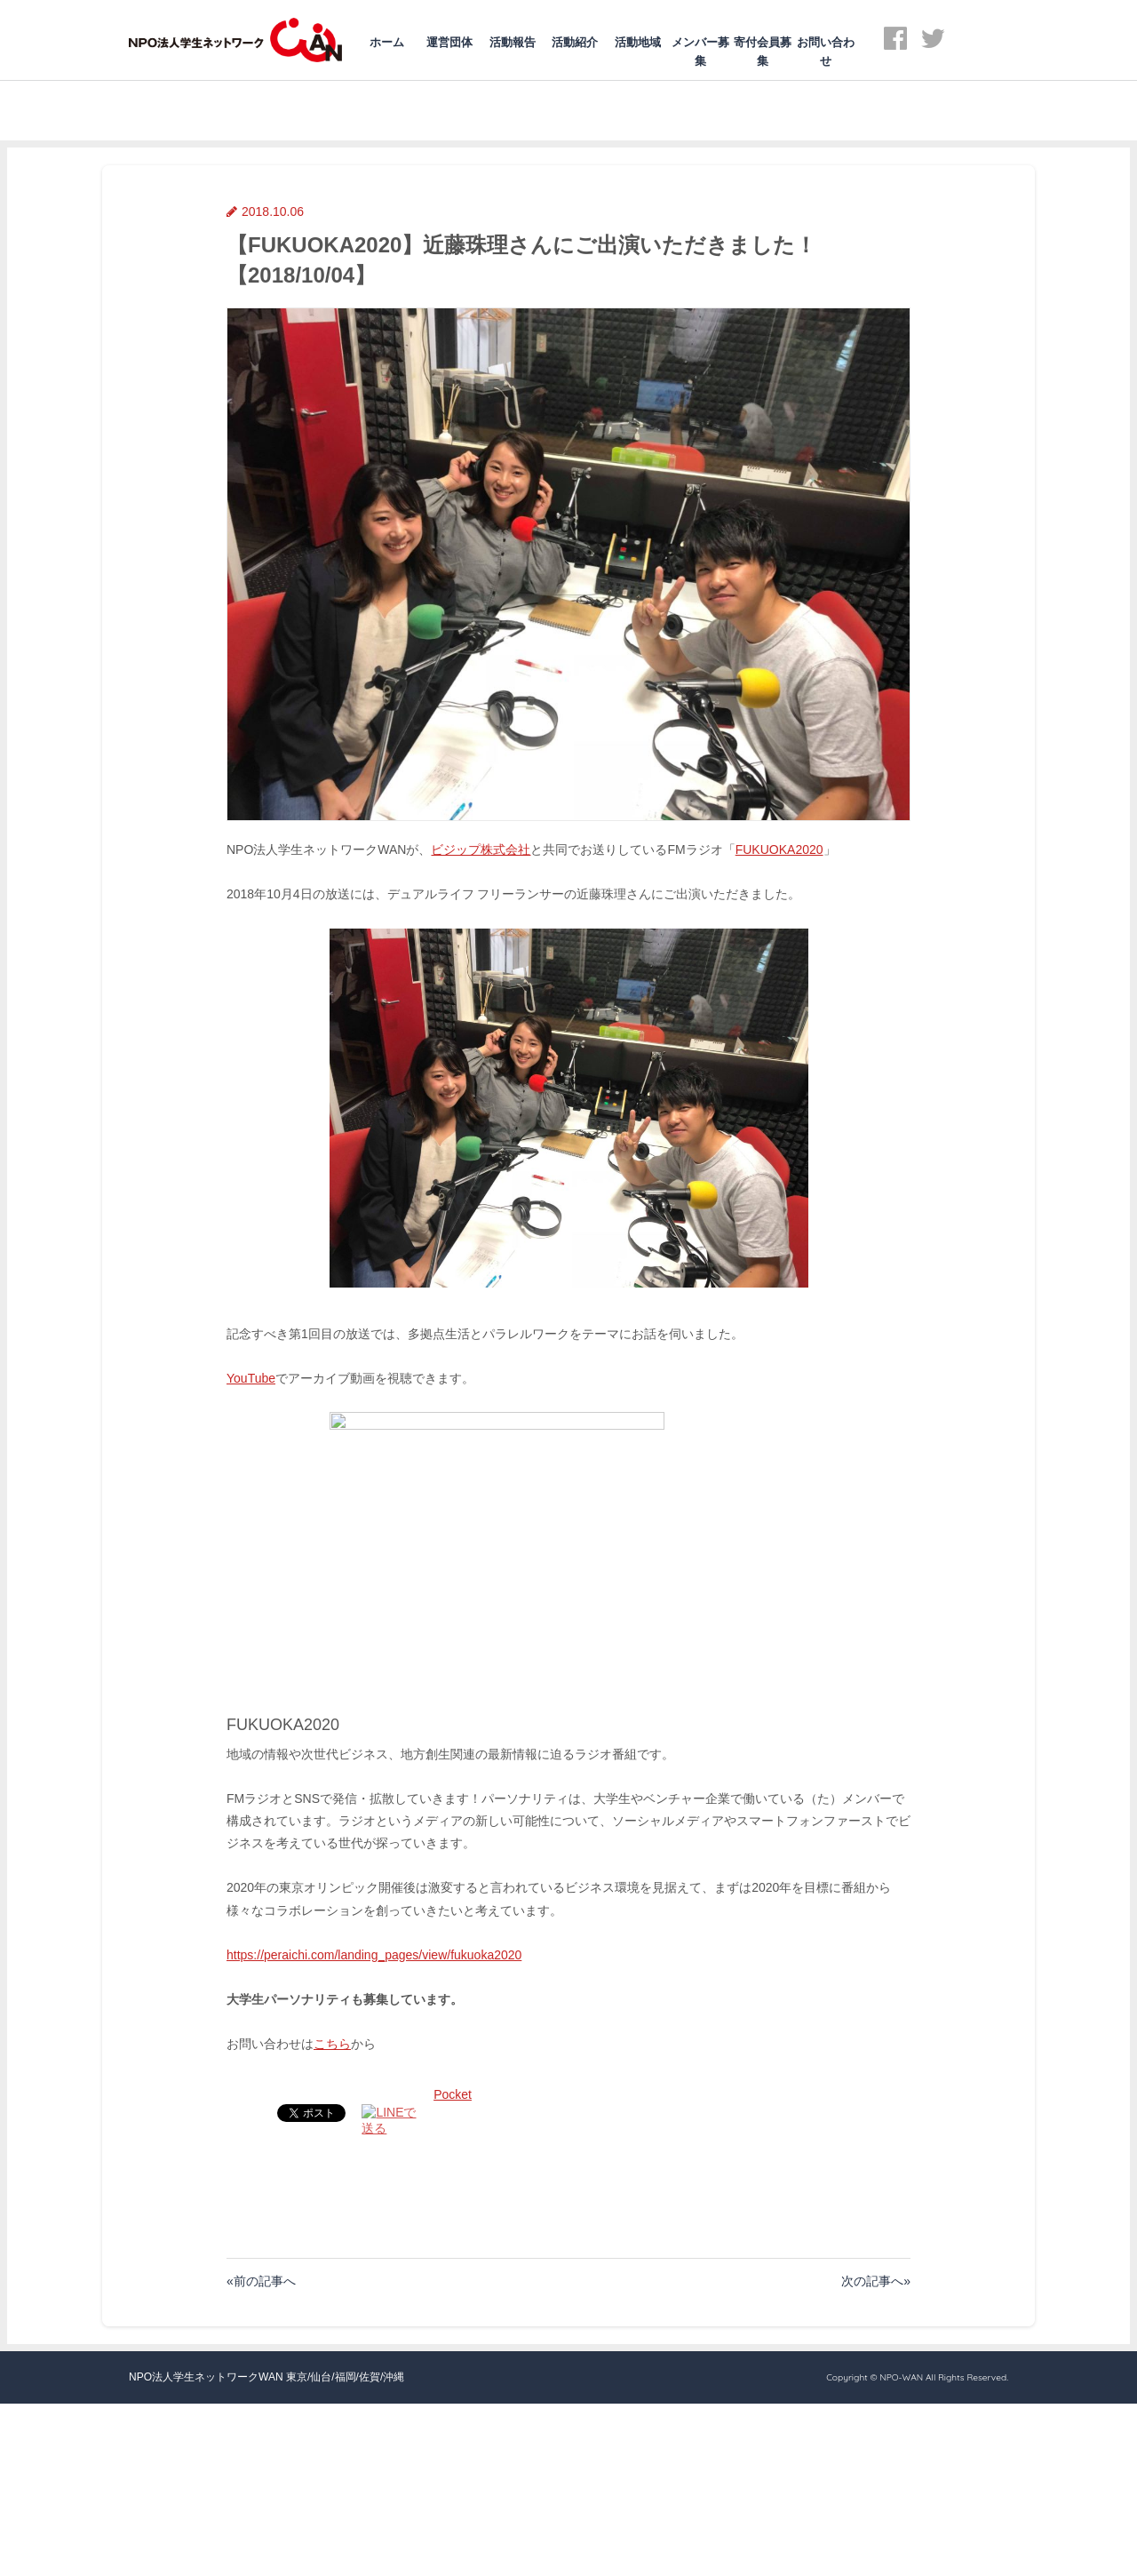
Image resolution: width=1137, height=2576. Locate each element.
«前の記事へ (261, 2281)
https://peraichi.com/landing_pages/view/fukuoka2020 (374, 1955)
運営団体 (449, 42)
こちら (332, 2044)
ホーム (387, 42)
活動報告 (512, 42)
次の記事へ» (875, 2281)
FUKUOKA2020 (779, 849)
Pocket (452, 2094)
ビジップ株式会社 (480, 849)
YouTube (251, 1378)
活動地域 (638, 42)
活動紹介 (575, 42)
